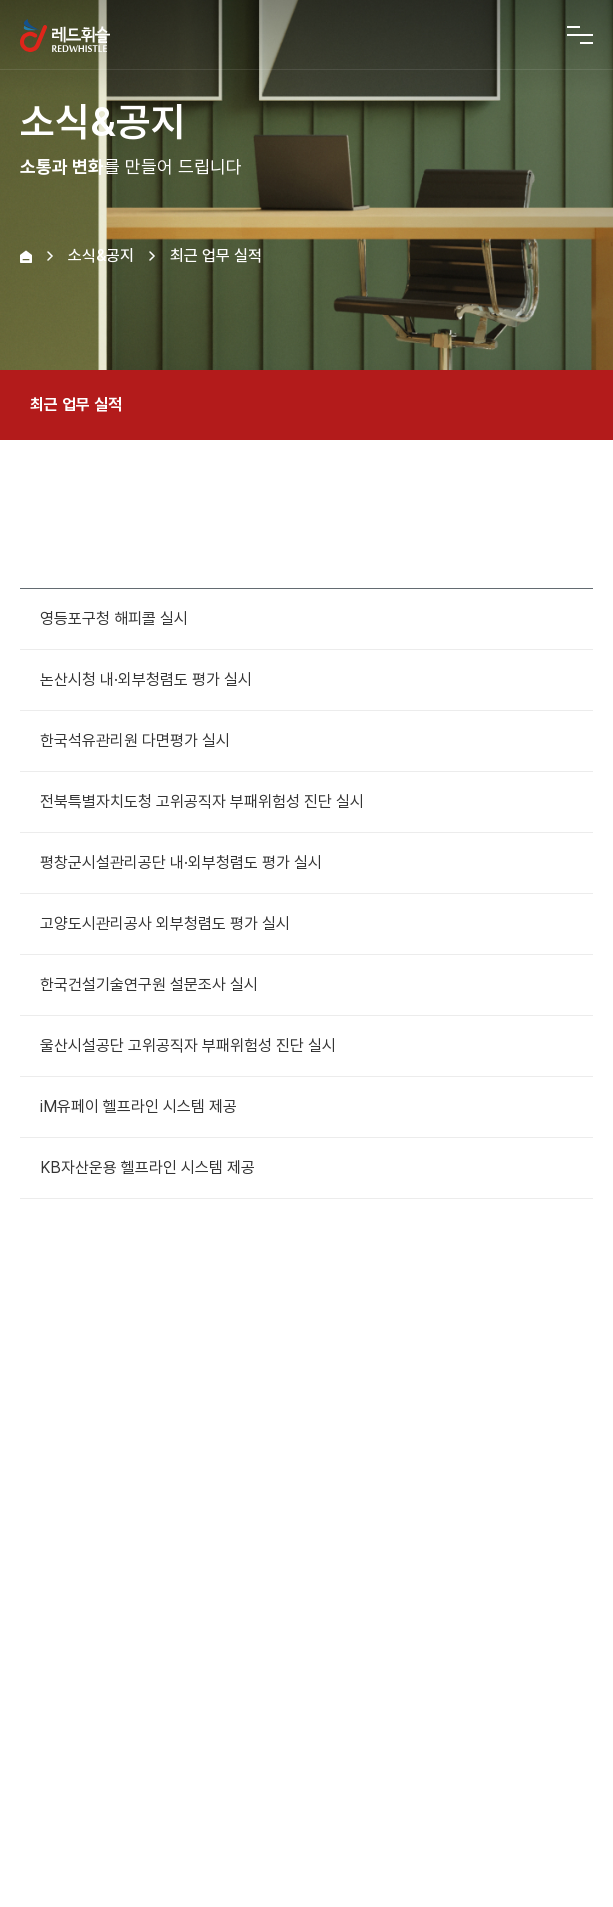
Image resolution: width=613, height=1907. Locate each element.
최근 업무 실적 (306, 405)
